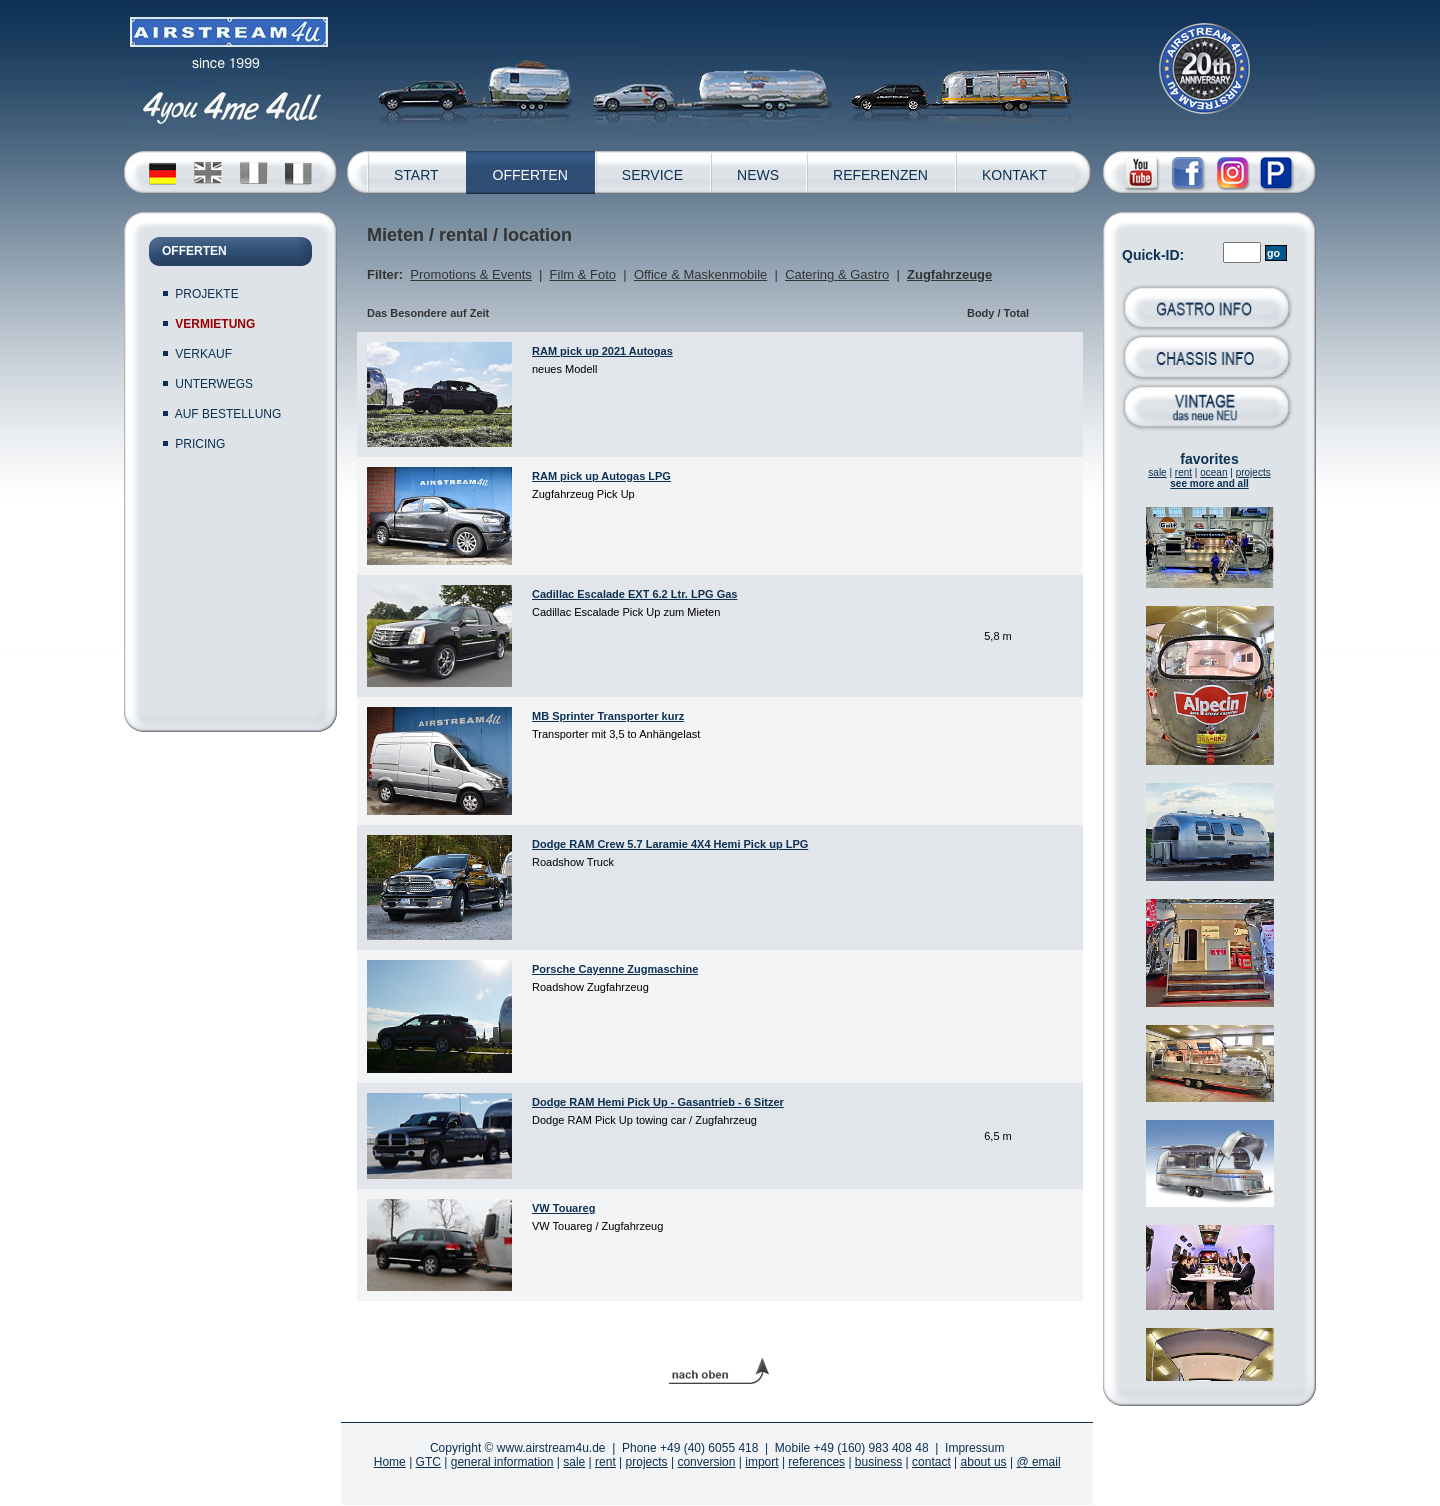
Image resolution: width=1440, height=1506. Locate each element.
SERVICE (652, 175)
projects (1253, 472)
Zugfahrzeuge (949, 274)
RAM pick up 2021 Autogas (602, 351)
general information (502, 1462)
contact (931, 1462)
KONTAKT (1014, 175)
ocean (1213, 472)
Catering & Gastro (837, 274)
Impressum (974, 1448)
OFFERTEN (530, 175)
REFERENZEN (880, 175)
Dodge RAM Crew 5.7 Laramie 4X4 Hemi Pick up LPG (670, 844)
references (816, 1462)
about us (984, 1462)
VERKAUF (203, 354)
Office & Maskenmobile (700, 274)
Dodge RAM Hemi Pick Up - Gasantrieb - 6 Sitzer (658, 1102)
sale (1157, 472)
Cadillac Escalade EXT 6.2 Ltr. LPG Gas (634, 594)
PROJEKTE (206, 294)
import (761, 1462)
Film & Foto (583, 274)
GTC (428, 1462)
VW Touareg (563, 1208)
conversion (706, 1462)
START (416, 175)
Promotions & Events (470, 274)
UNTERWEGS (214, 384)
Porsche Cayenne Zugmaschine (615, 969)
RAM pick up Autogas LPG (601, 476)
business (878, 1462)
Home (390, 1462)
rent (1183, 472)
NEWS (758, 175)
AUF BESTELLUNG (228, 414)
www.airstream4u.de (551, 1448)
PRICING (200, 444)
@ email (1038, 1462)
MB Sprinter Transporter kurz (608, 716)
